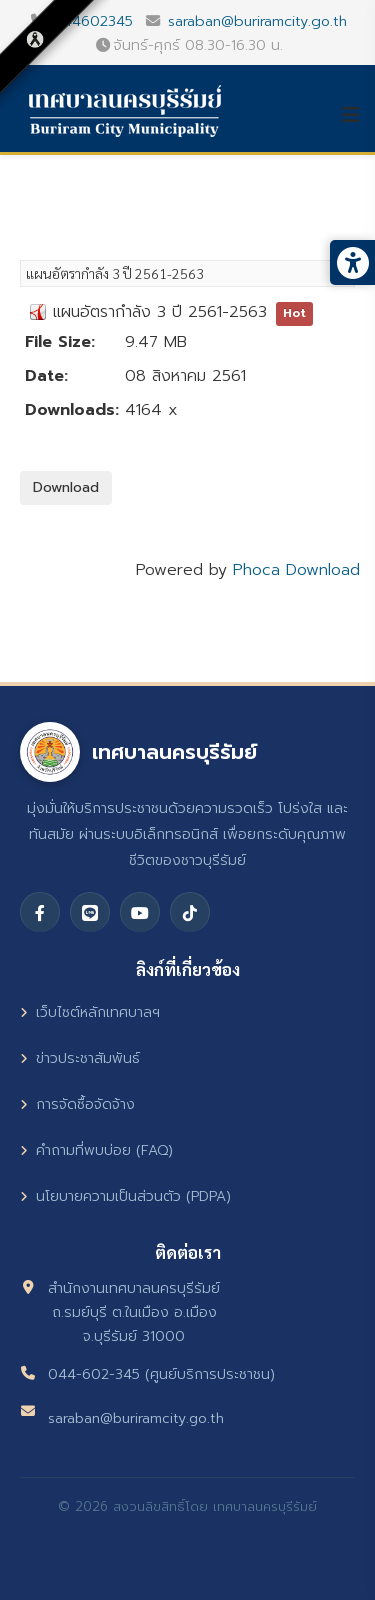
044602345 (93, 21)
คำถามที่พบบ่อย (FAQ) (96, 1150)
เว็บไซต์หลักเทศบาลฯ (90, 1012)
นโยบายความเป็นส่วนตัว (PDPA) (125, 1196)
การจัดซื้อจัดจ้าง (77, 1104)
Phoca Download (296, 570)
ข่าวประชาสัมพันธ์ (80, 1058)
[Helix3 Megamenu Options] (358, 115)
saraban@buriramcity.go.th (257, 21)
